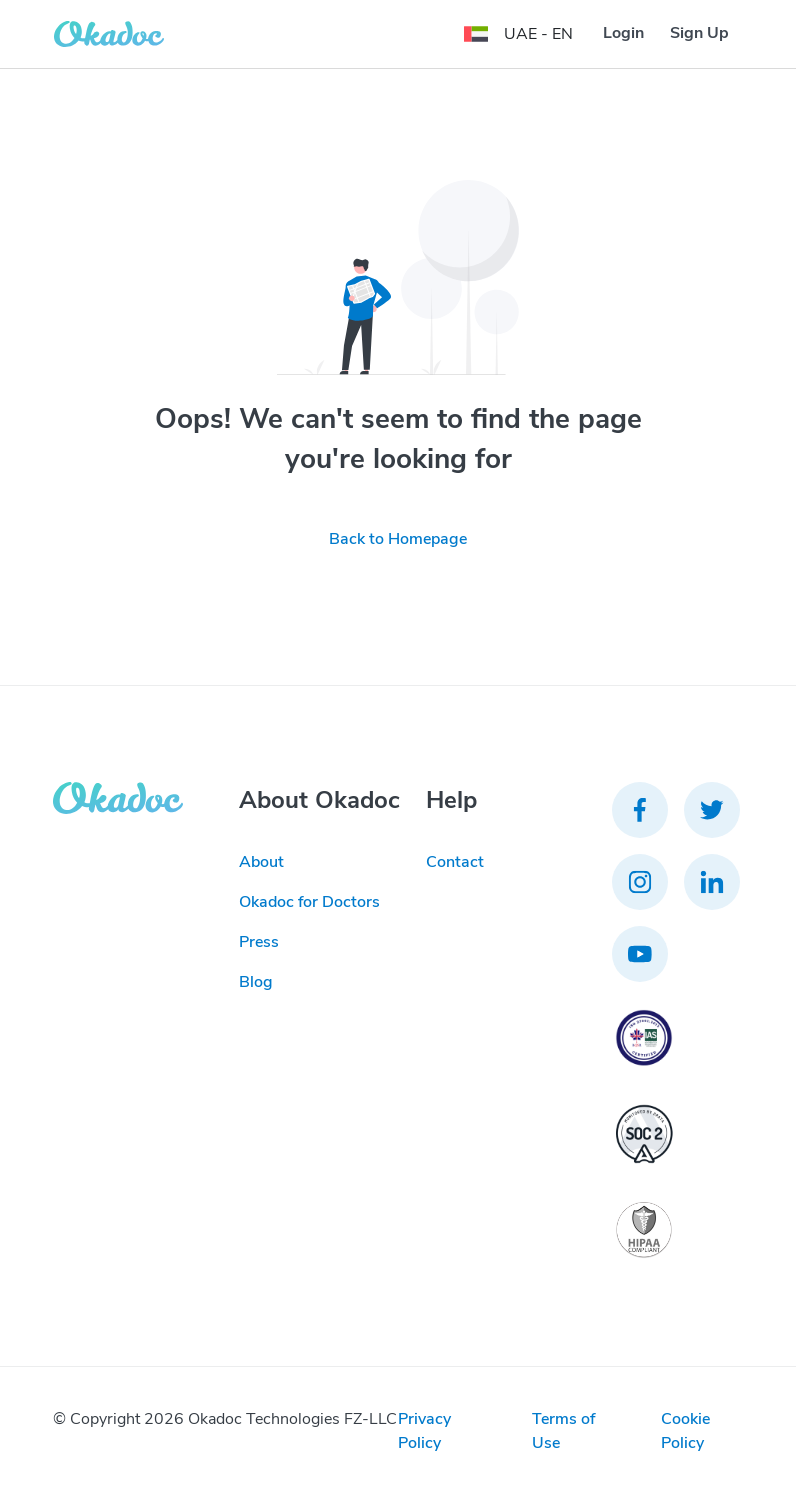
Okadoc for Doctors (309, 902)
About (261, 862)
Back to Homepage (398, 539)
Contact (455, 862)
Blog (256, 982)
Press (259, 942)
